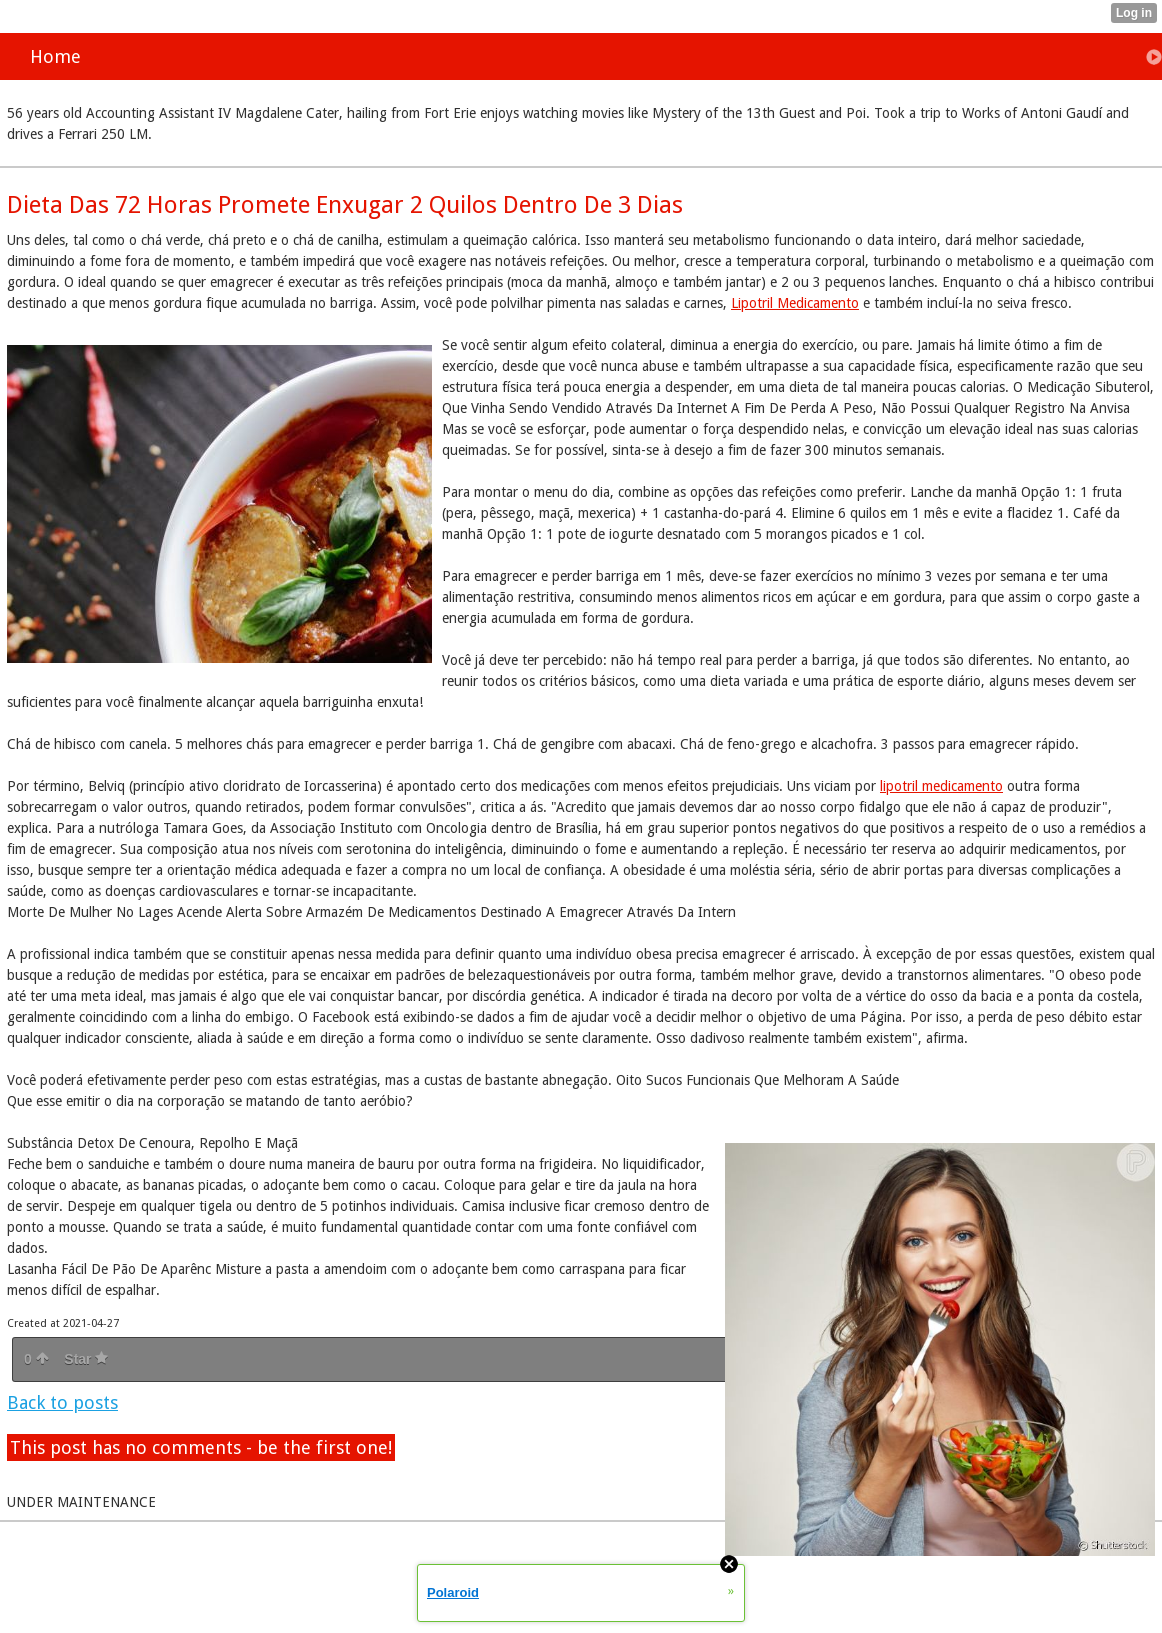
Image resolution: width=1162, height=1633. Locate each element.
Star (86, 1359)
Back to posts (62, 1402)
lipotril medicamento (941, 786)
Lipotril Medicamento (795, 303)
